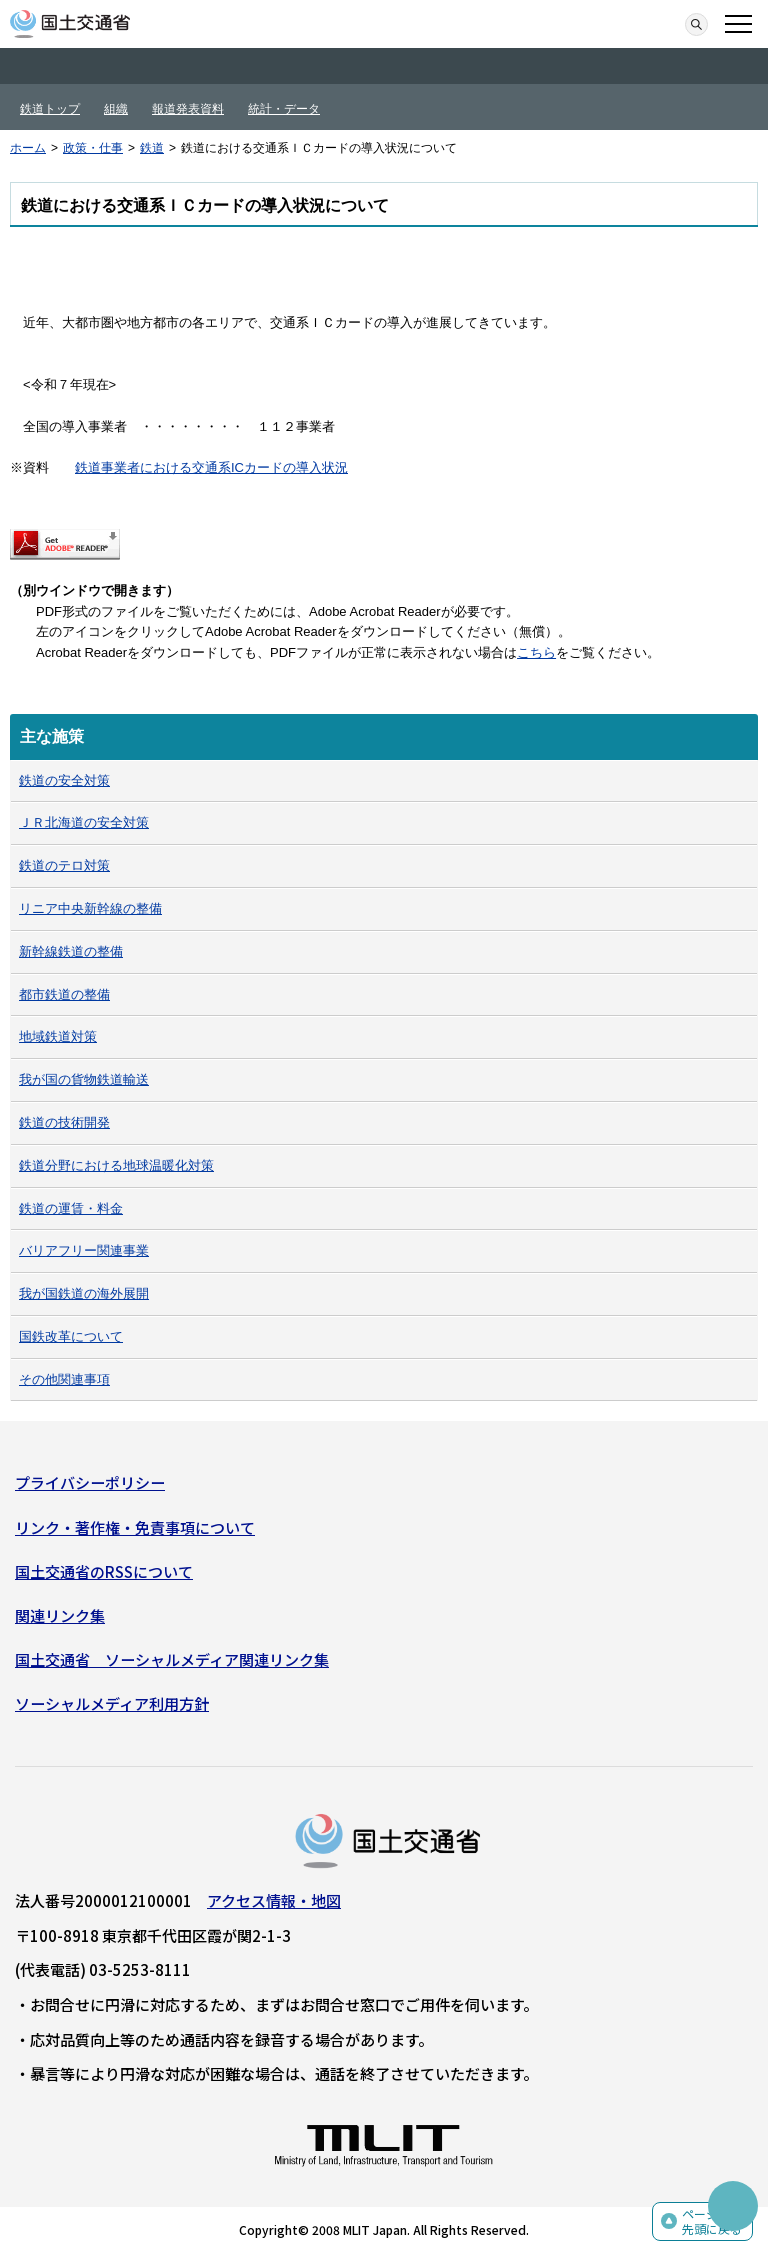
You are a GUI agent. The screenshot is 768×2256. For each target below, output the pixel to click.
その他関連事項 (64, 1379)
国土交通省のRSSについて (104, 1571)
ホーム (28, 148)
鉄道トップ (50, 109)
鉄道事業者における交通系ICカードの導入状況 (211, 467)
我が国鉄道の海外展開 (84, 1293)
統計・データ (284, 109)
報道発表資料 (188, 109)
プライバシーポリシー (90, 1482)
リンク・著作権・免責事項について (135, 1527)
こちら (536, 652)
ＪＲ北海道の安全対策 (84, 822)
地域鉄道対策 (58, 1036)
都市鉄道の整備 (64, 994)
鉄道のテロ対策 (64, 865)
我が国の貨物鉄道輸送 (84, 1079)
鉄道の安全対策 (64, 780)
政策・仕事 (93, 148)
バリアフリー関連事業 (84, 1250)
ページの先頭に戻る (712, 2221)
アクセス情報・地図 (274, 1900)
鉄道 (152, 148)
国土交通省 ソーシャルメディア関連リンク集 (172, 1659)
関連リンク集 (60, 1615)
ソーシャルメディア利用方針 (112, 1703)
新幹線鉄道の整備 (71, 951)
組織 (116, 109)
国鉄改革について (71, 1336)
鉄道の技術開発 (64, 1122)
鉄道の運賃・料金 (71, 1208)
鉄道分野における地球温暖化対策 (116, 1165)
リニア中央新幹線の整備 (90, 908)
